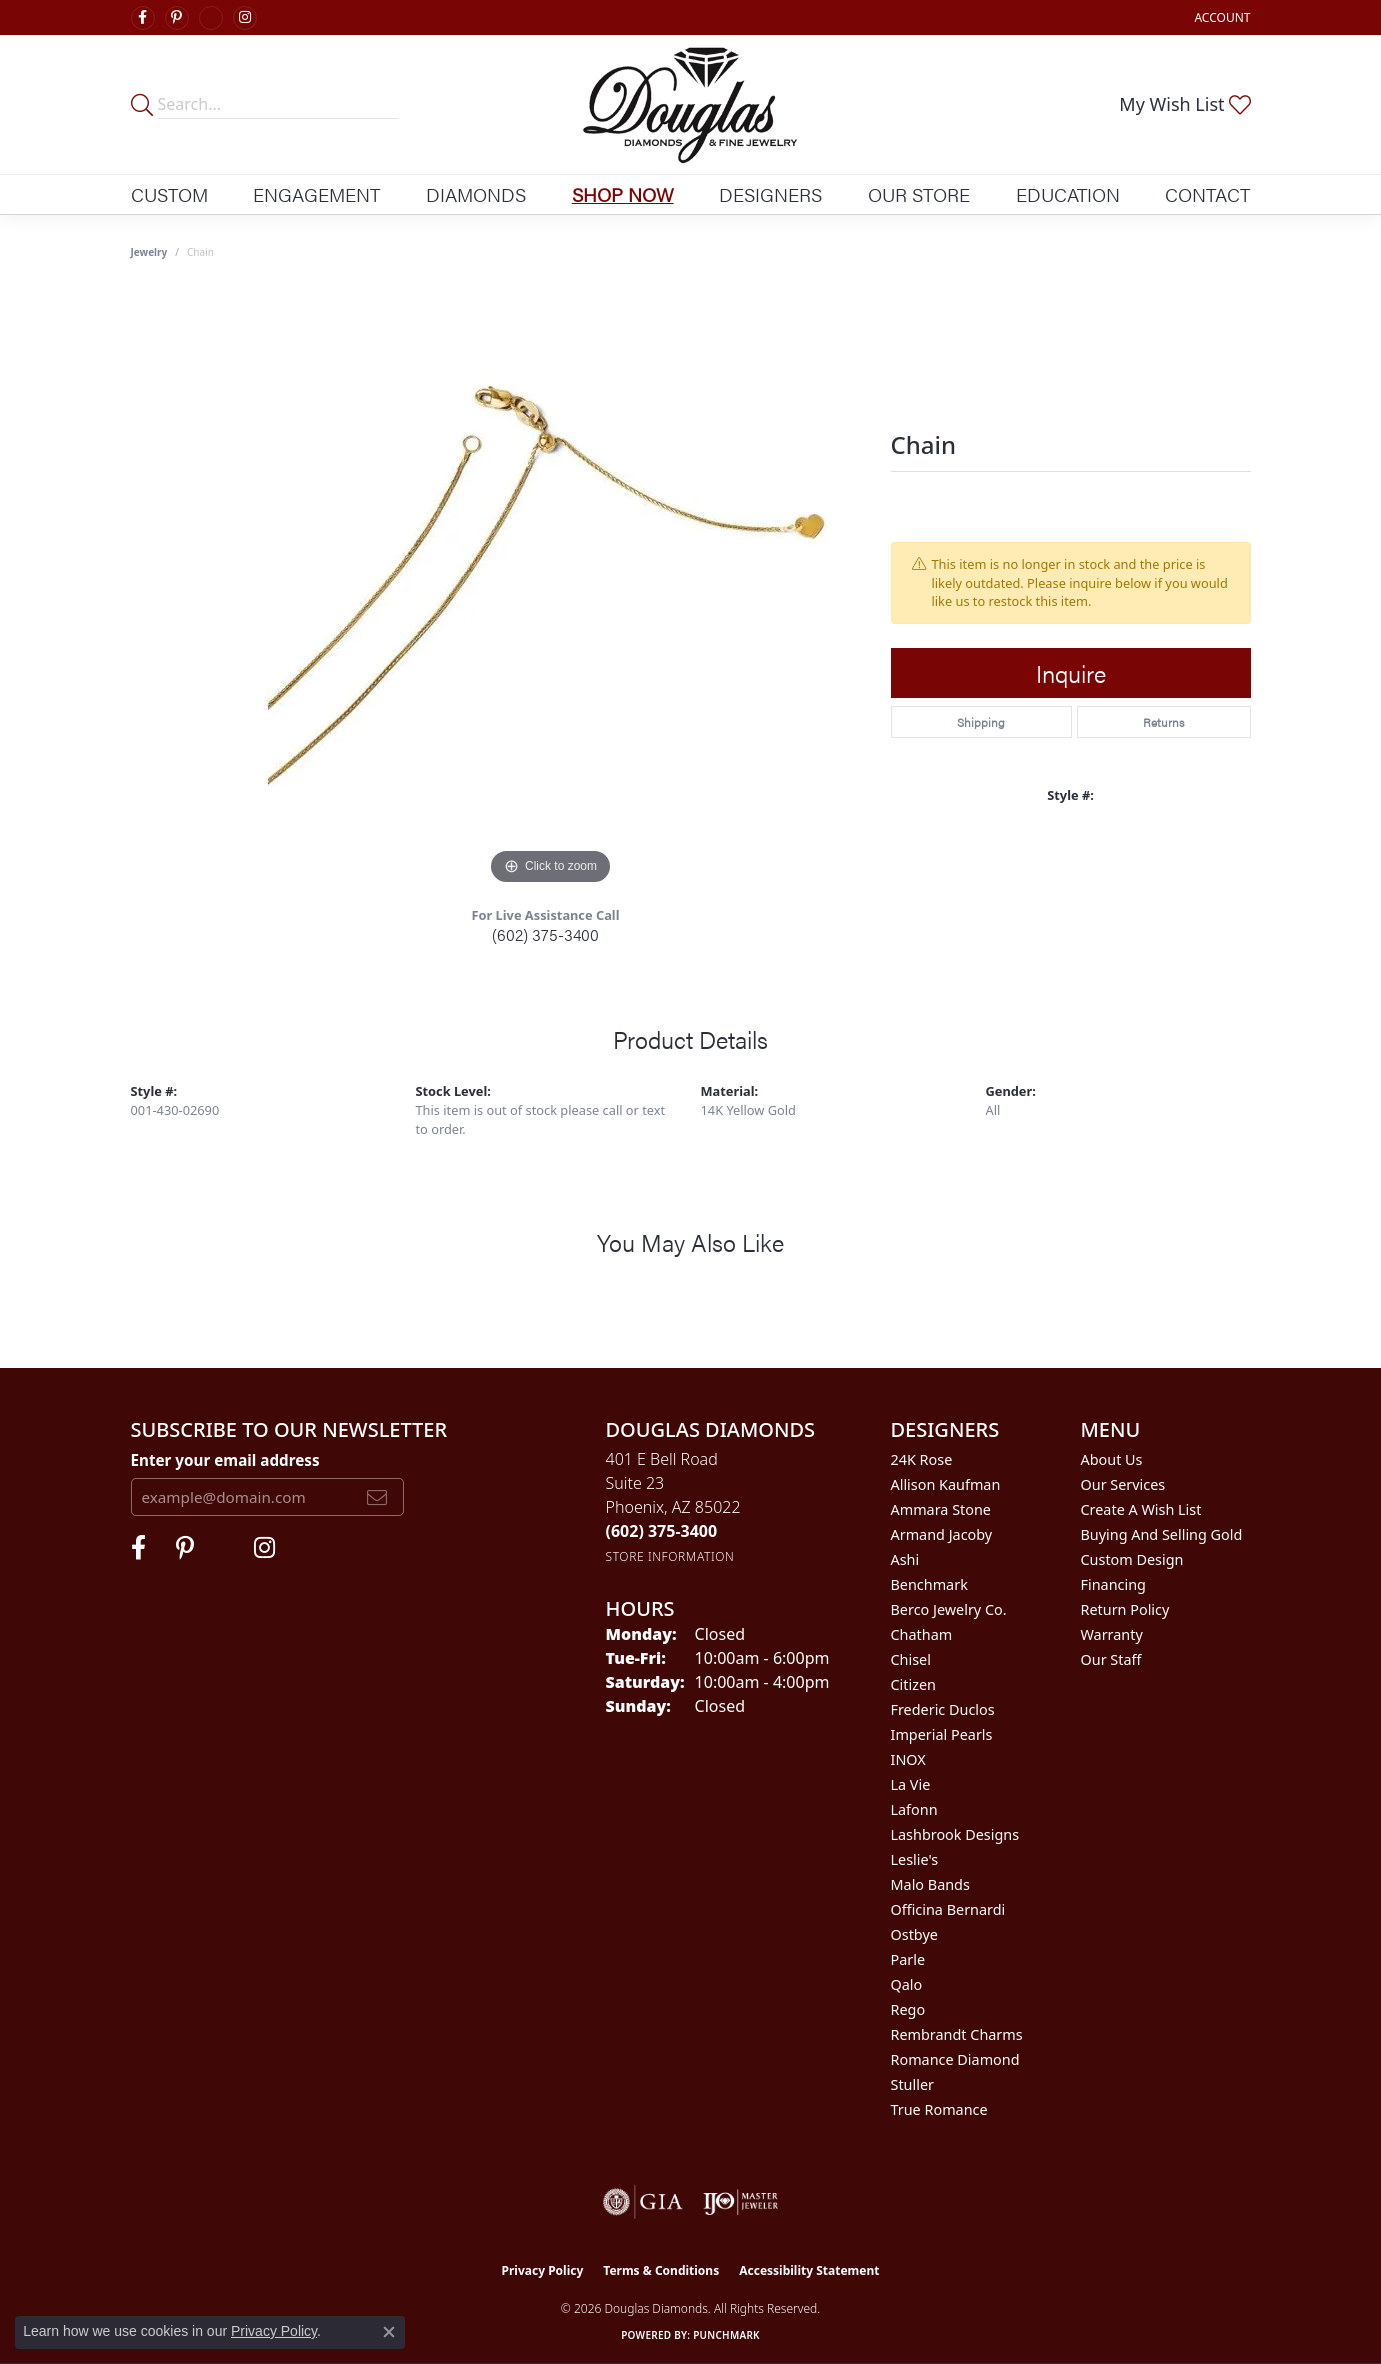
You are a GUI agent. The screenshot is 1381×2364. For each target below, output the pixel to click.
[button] (1220, 17)
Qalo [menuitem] (907, 1984)
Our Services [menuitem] (1123, 1484)
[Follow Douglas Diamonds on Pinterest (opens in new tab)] (177, 18)
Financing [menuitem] (1113, 1584)
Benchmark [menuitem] (929, 1584)
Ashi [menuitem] (905, 1559)
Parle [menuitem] (908, 1959)
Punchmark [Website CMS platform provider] (726, 2335)
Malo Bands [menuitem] (930, 1884)
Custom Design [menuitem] (1132, 1559)
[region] (551, 590)
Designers (770, 194)
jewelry (149, 252)
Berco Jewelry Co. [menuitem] (949, 1609)
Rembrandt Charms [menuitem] (957, 2034)
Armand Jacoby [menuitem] (942, 1534)
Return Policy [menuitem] (1125, 1609)
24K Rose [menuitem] (922, 1459)
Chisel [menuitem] (911, 1659)
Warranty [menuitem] (1112, 1634)
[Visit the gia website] (643, 2202)
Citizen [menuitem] (914, 1684)
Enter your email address (225, 1460)
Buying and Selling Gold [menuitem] (1162, 1534)
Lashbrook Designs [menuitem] (955, 1834)
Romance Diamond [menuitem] (955, 2059)
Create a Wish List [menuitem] (1141, 1509)
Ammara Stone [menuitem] (941, 1509)
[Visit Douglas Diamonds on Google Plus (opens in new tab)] (211, 18)
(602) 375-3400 (545, 934)
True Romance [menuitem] (939, 2109)
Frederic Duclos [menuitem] (943, 1709)
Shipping (981, 722)
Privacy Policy (543, 2270)
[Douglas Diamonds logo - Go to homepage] (690, 104)
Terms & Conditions (661, 2270)
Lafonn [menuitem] (914, 1809)
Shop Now (623, 194)
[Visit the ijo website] (740, 2202)
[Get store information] (670, 1556)
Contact (1207, 194)
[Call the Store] (662, 1531)
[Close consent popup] (389, 2332)
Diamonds (476, 194)
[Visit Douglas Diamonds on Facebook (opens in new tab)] (143, 18)
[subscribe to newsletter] (377, 1497)
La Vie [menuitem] (911, 1784)
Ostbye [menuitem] (914, 1934)
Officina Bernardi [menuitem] (948, 1909)
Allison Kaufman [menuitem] (946, 1484)
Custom (169, 194)
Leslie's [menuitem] (915, 1859)
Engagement (316, 194)
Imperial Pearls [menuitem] (942, 1734)
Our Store (919, 194)
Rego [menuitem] (908, 2009)
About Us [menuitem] (1112, 1459)
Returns (1163, 722)
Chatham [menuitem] (922, 1634)
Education (1068, 194)
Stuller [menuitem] (912, 2084)
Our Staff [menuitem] (1111, 1659)
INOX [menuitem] (908, 1759)
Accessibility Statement (809, 2270)
